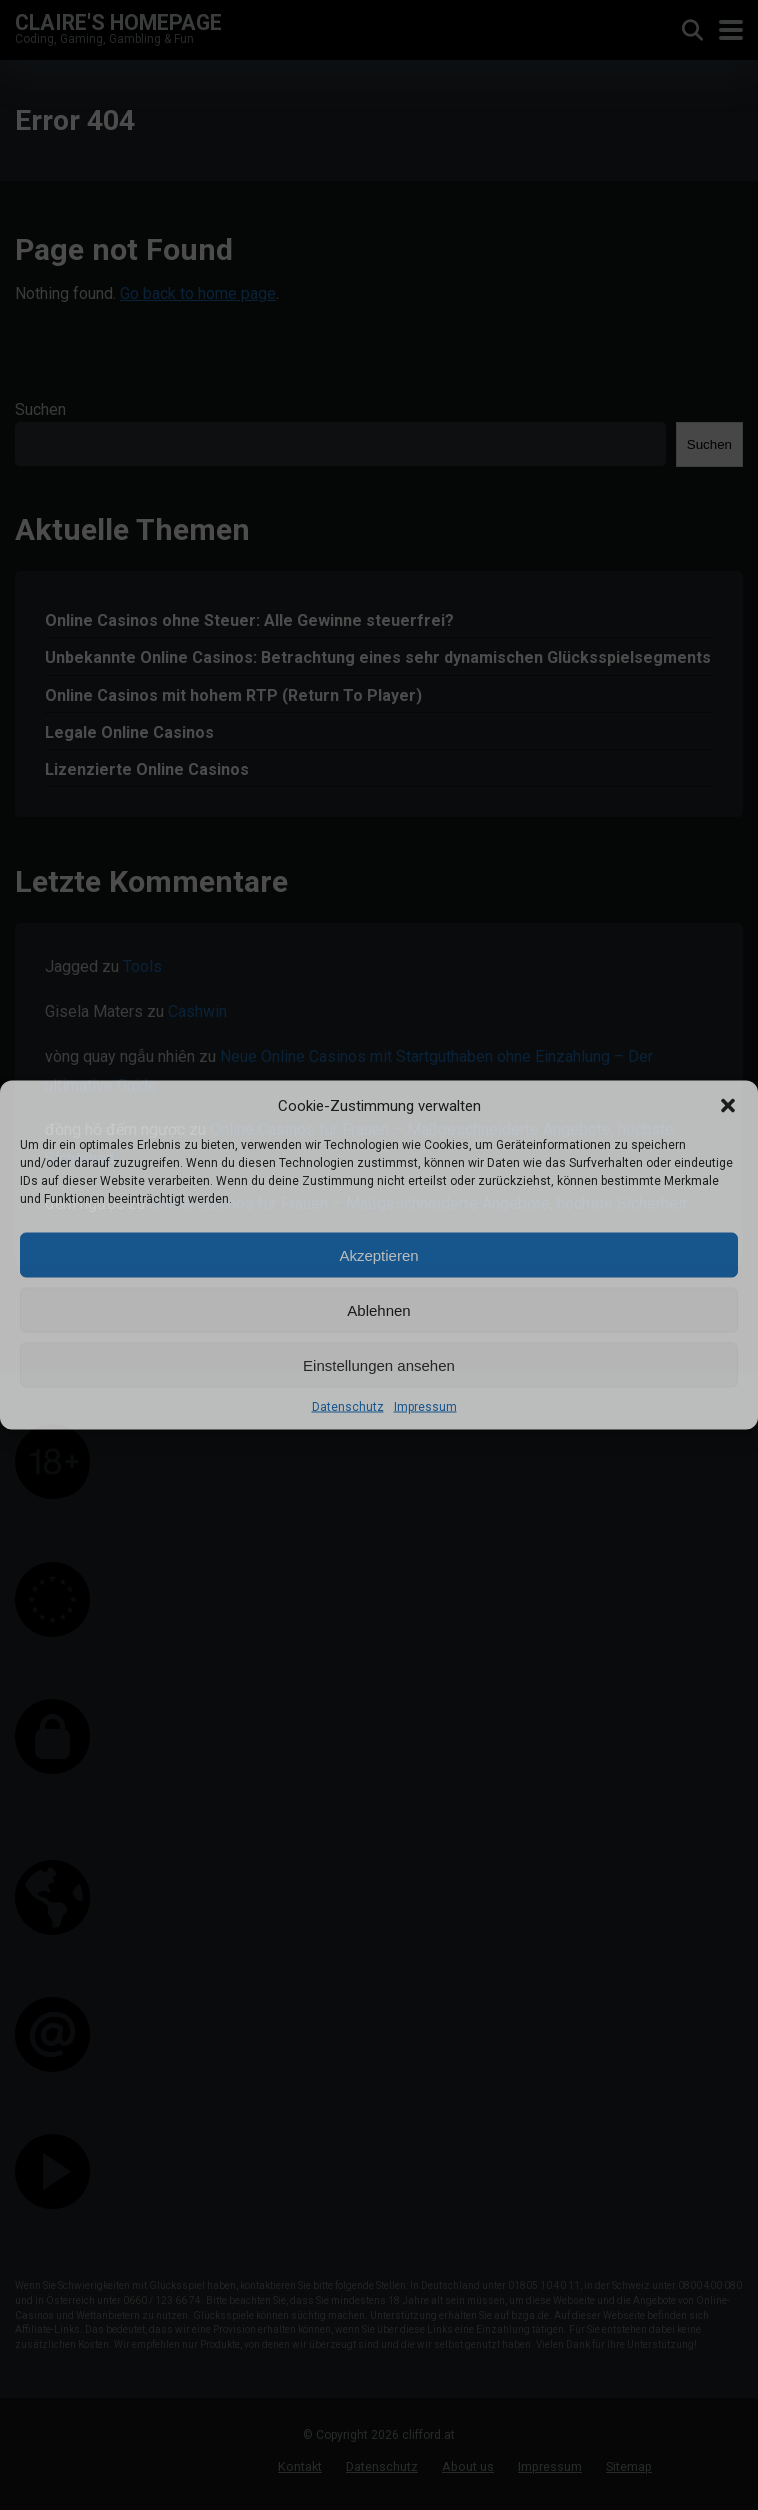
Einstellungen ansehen (379, 1364)
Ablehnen (378, 1309)
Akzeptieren (378, 1254)
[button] (728, 1106)
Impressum (425, 1407)
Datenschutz (348, 1407)
